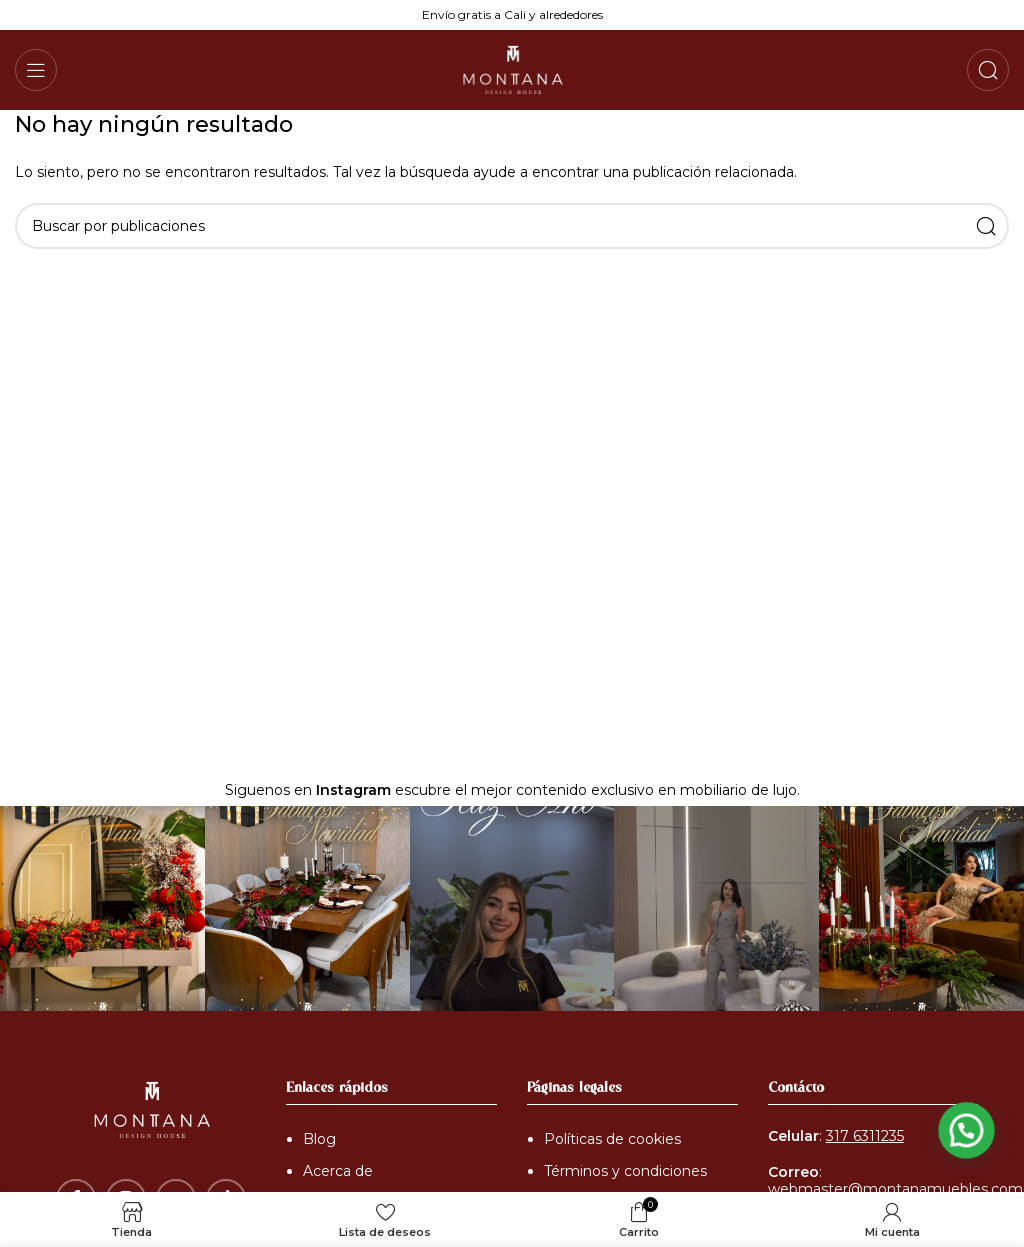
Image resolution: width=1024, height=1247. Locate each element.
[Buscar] (988, 70)
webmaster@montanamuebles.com (895, 1189)
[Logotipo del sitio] (512, 69)
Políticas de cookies (612, 1139)
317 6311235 (865, 1136)
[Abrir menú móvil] (36, 70)
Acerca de (338, 1171)
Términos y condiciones (625, 1171)
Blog (319, 1139)
